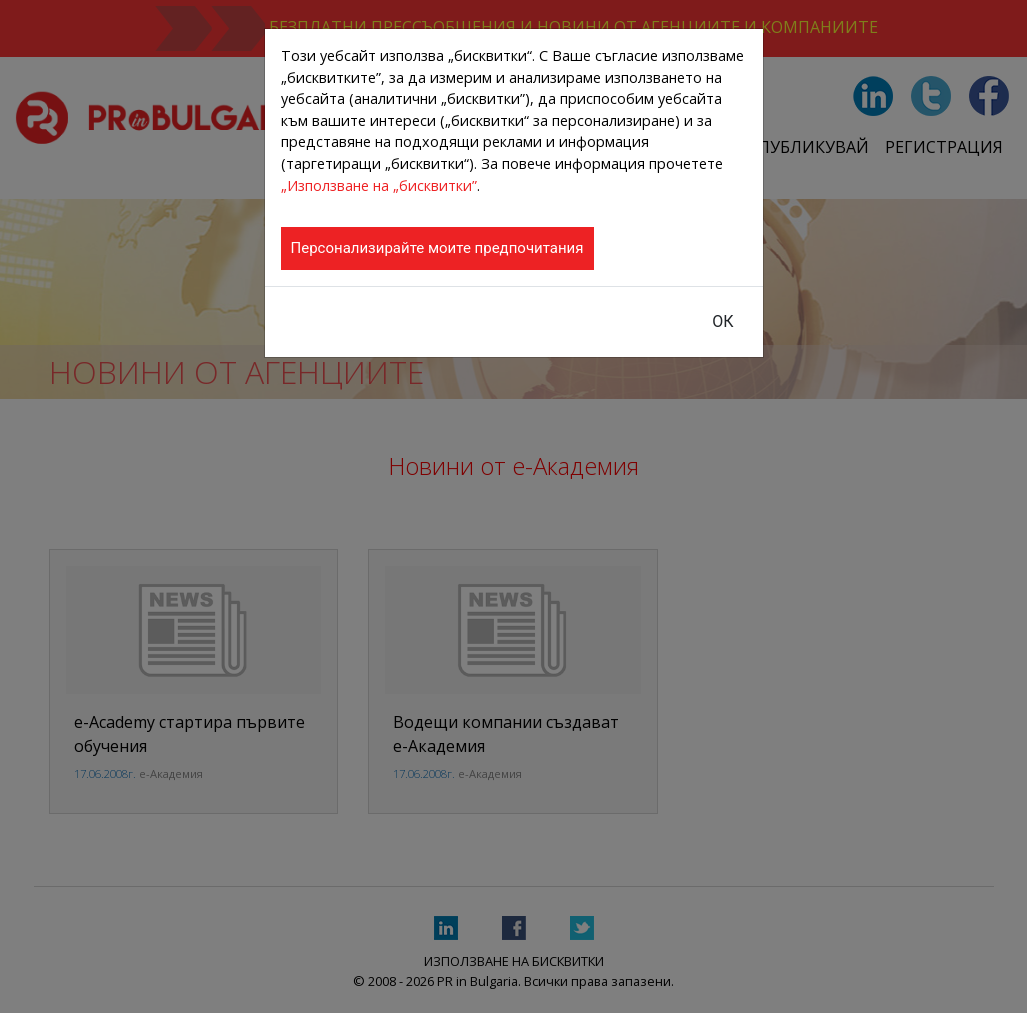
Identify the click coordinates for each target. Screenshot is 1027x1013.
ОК (722, 321)
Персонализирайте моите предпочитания (437, 248)
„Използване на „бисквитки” (379, 185)
